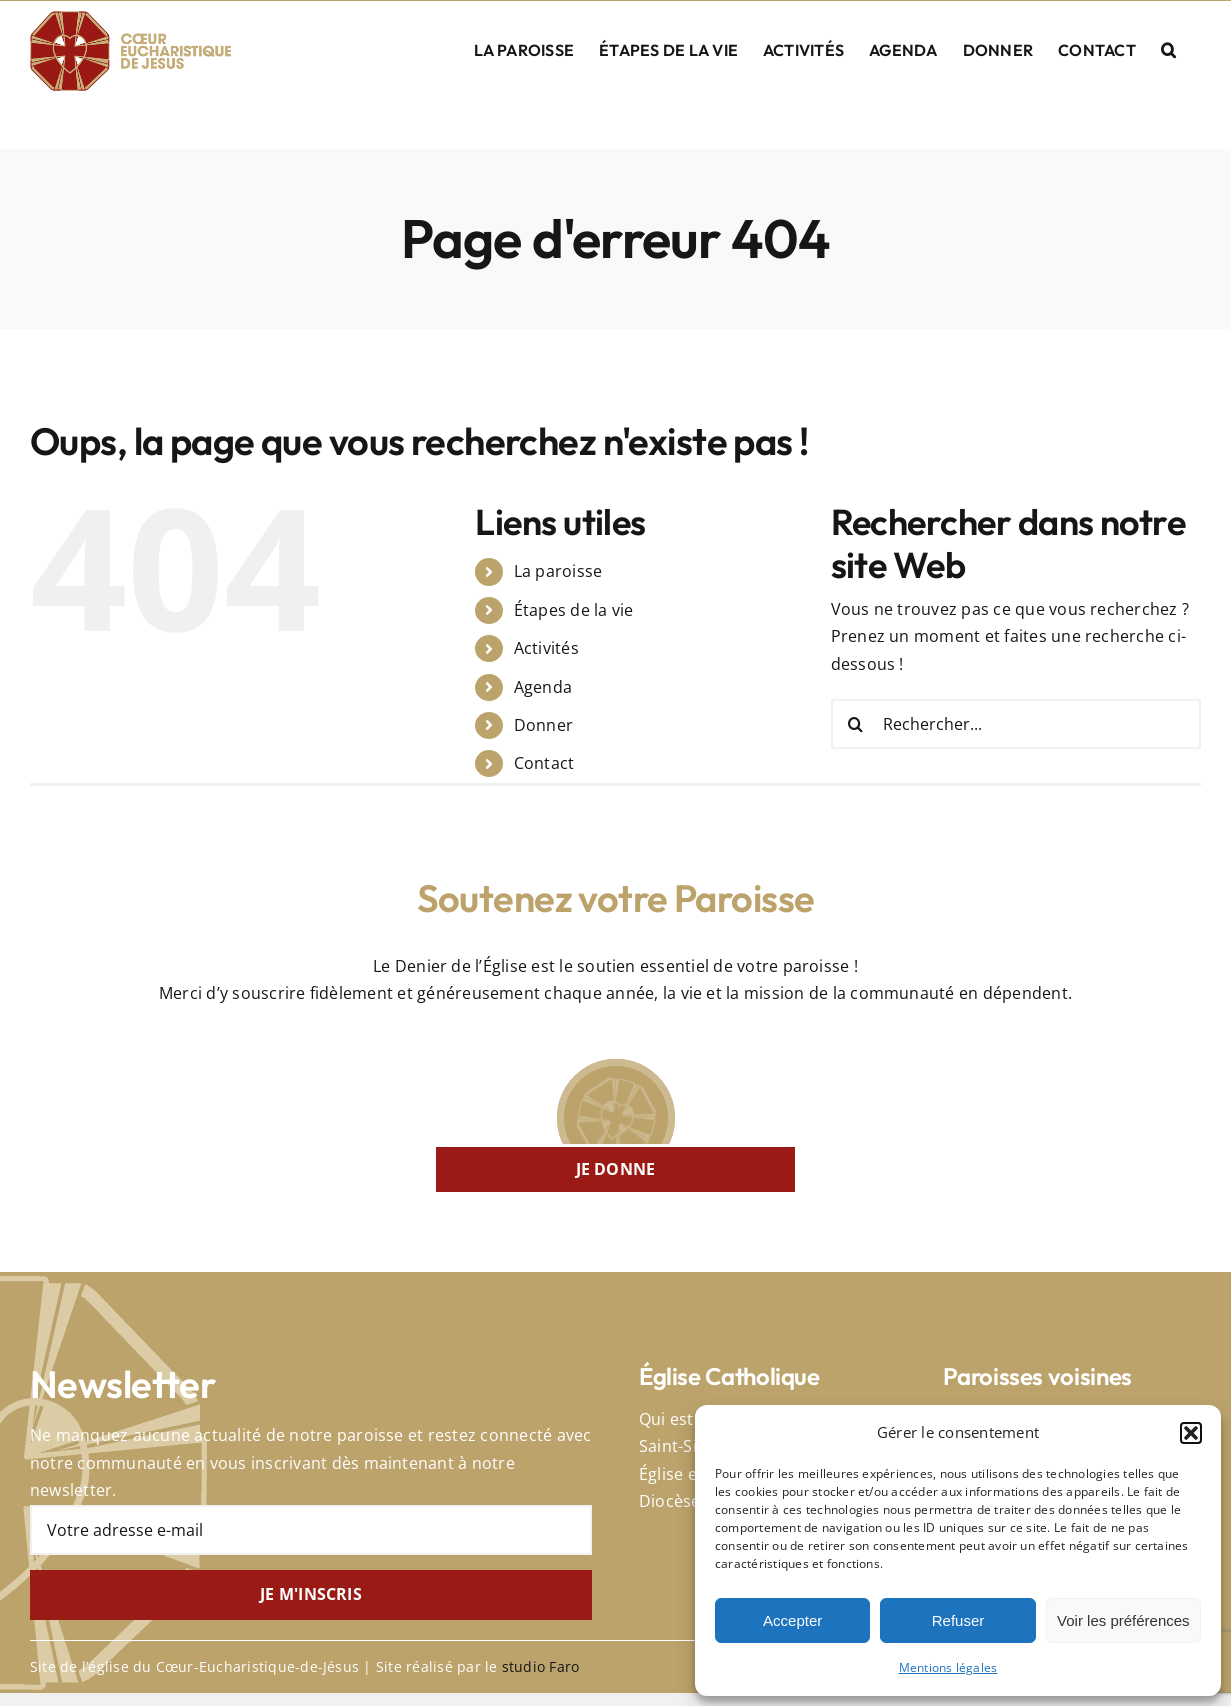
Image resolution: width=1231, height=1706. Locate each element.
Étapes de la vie (574, 610)
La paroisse (558, 571)
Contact (544, 763)
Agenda (543, 687)
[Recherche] (856, 724)
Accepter (792, 1620)
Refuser (958, 1620)
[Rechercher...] (1016, 724)
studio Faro (541, 1666)
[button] (1191, 1433)
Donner (543, 725)
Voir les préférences (1123, 1620)
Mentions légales (948, 1667)
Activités (546, 648)
